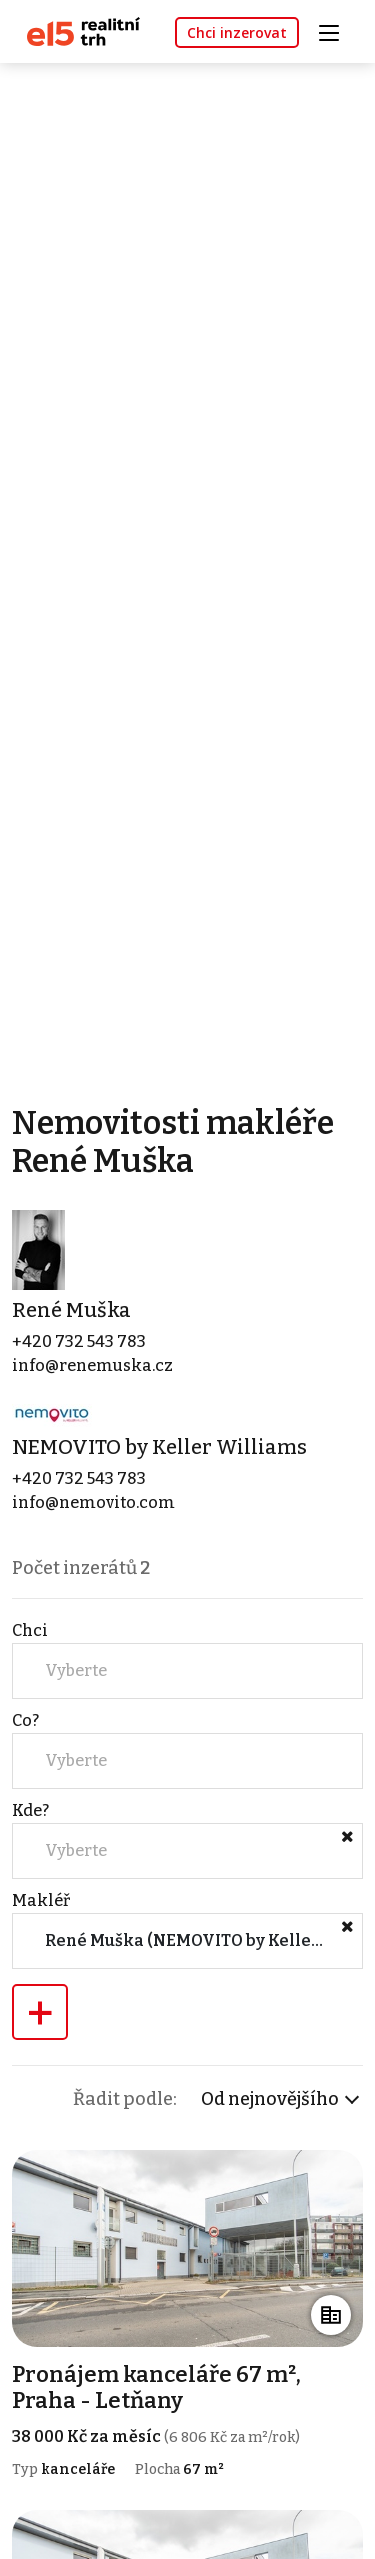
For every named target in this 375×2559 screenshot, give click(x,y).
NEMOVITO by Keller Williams (159, 1447)
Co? (25, 1720)
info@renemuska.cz (92, 1365)
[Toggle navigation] (336, 30)
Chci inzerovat (237, 32)
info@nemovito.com (93, 1502)
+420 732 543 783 (79, 1341)
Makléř (41, 1900)
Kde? (30, 1810)
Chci (30, 1630)
